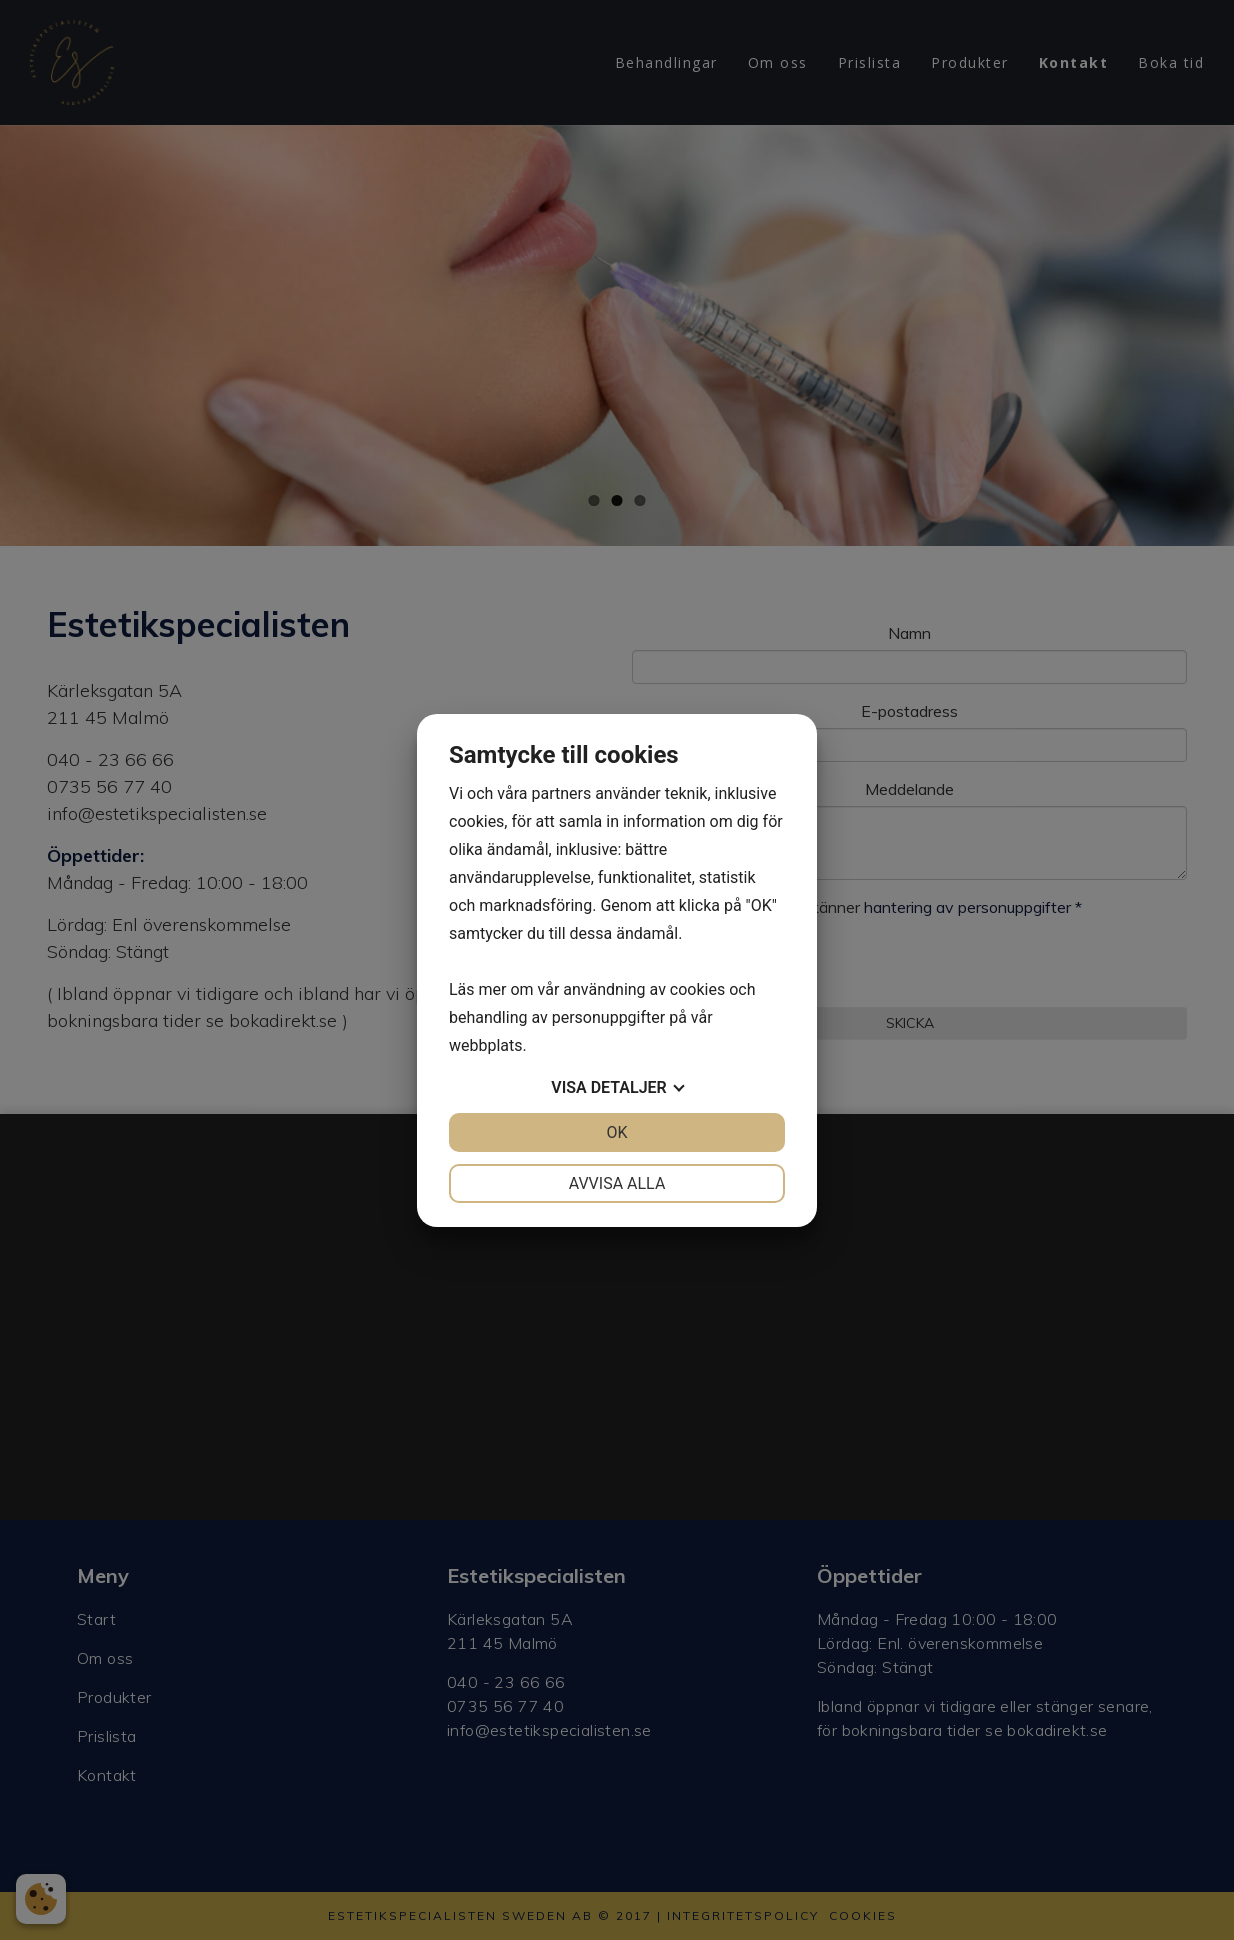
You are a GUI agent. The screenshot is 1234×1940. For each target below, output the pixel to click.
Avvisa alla (617, 1183)
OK (616, 1132)
